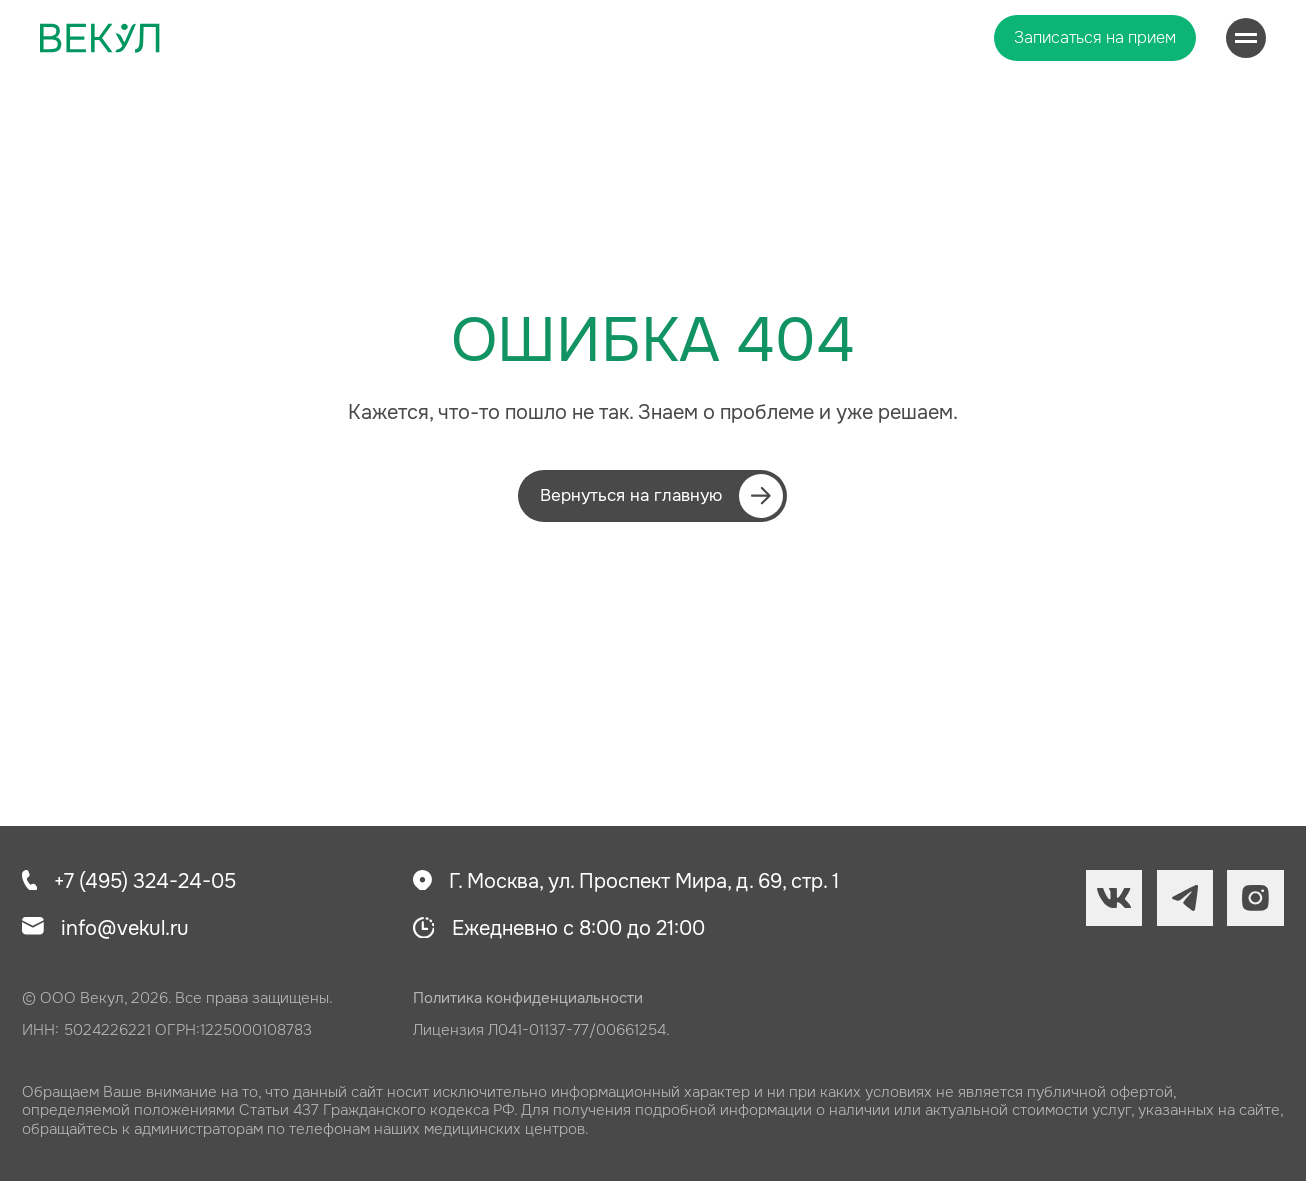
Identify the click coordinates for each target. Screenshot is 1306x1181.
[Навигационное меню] (1246, 38)
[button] (1095, 38)
